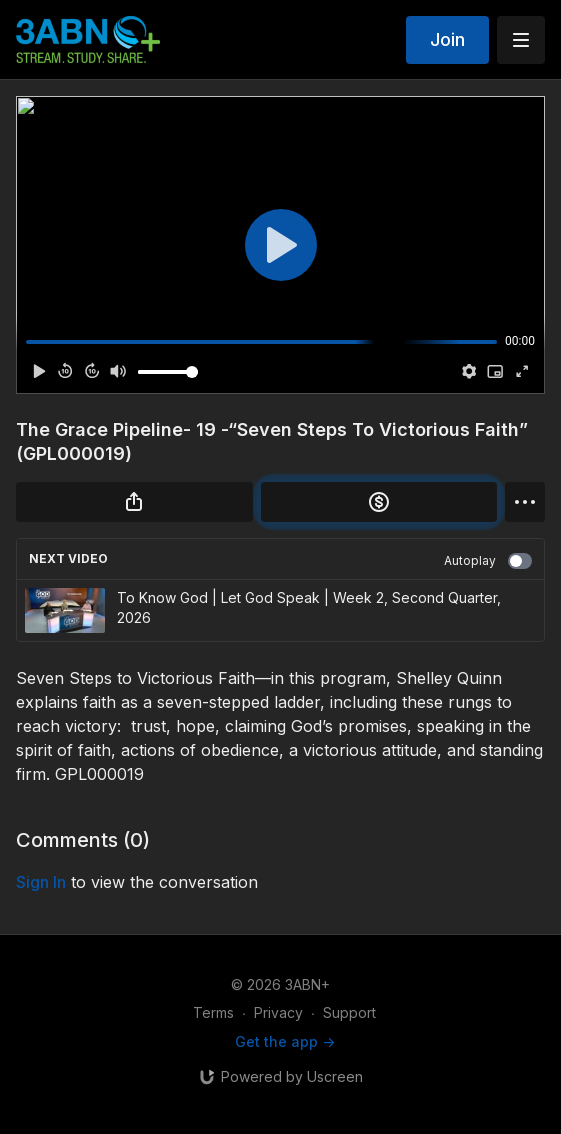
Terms (213, 1012)
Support (349, 1012)
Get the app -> (285, 1041)
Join (447, 39)
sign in (41, 882)
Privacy (278, 1012)
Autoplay (488, 561)
